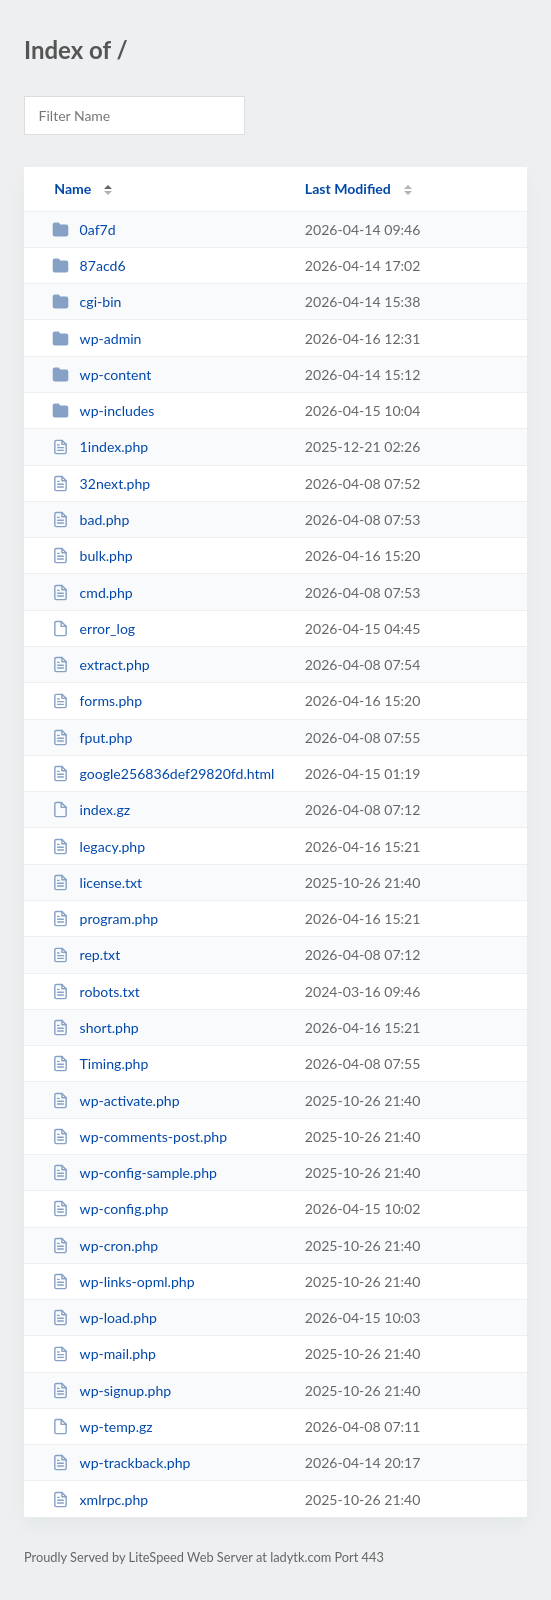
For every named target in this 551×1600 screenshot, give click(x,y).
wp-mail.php (104, 1353)
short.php (95, 1027)
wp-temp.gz (102, 1426)
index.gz (91, 809)
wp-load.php (104, 1317)
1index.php (100, 446)
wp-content (101, 374)
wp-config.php (110, 1208)
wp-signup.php (111, 1390)
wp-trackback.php (121, 1462)
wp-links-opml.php (123, 1281)
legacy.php (98, 846)
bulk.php (92, 555)
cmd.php (92, 592)
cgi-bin (86, 301)
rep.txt (86, 954)
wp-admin (96, 338)
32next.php (101, 483)
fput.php (92, 737)
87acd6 (88, 265)
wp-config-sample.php (134, 1172)
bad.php (90, 519)
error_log (93, 628)
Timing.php (100, 1063)
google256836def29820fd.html (163, 773)
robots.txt (96, 991)
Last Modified (348, 188)
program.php (105, 918)
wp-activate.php (115, 1100)
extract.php (101, 664)
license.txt (97, 882)
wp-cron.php (105, 1245)
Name (72, 188)
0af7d (83, 229)
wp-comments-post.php (139, 1136)
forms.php (97, 700)
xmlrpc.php (100, 1499)
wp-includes (103, 410)
